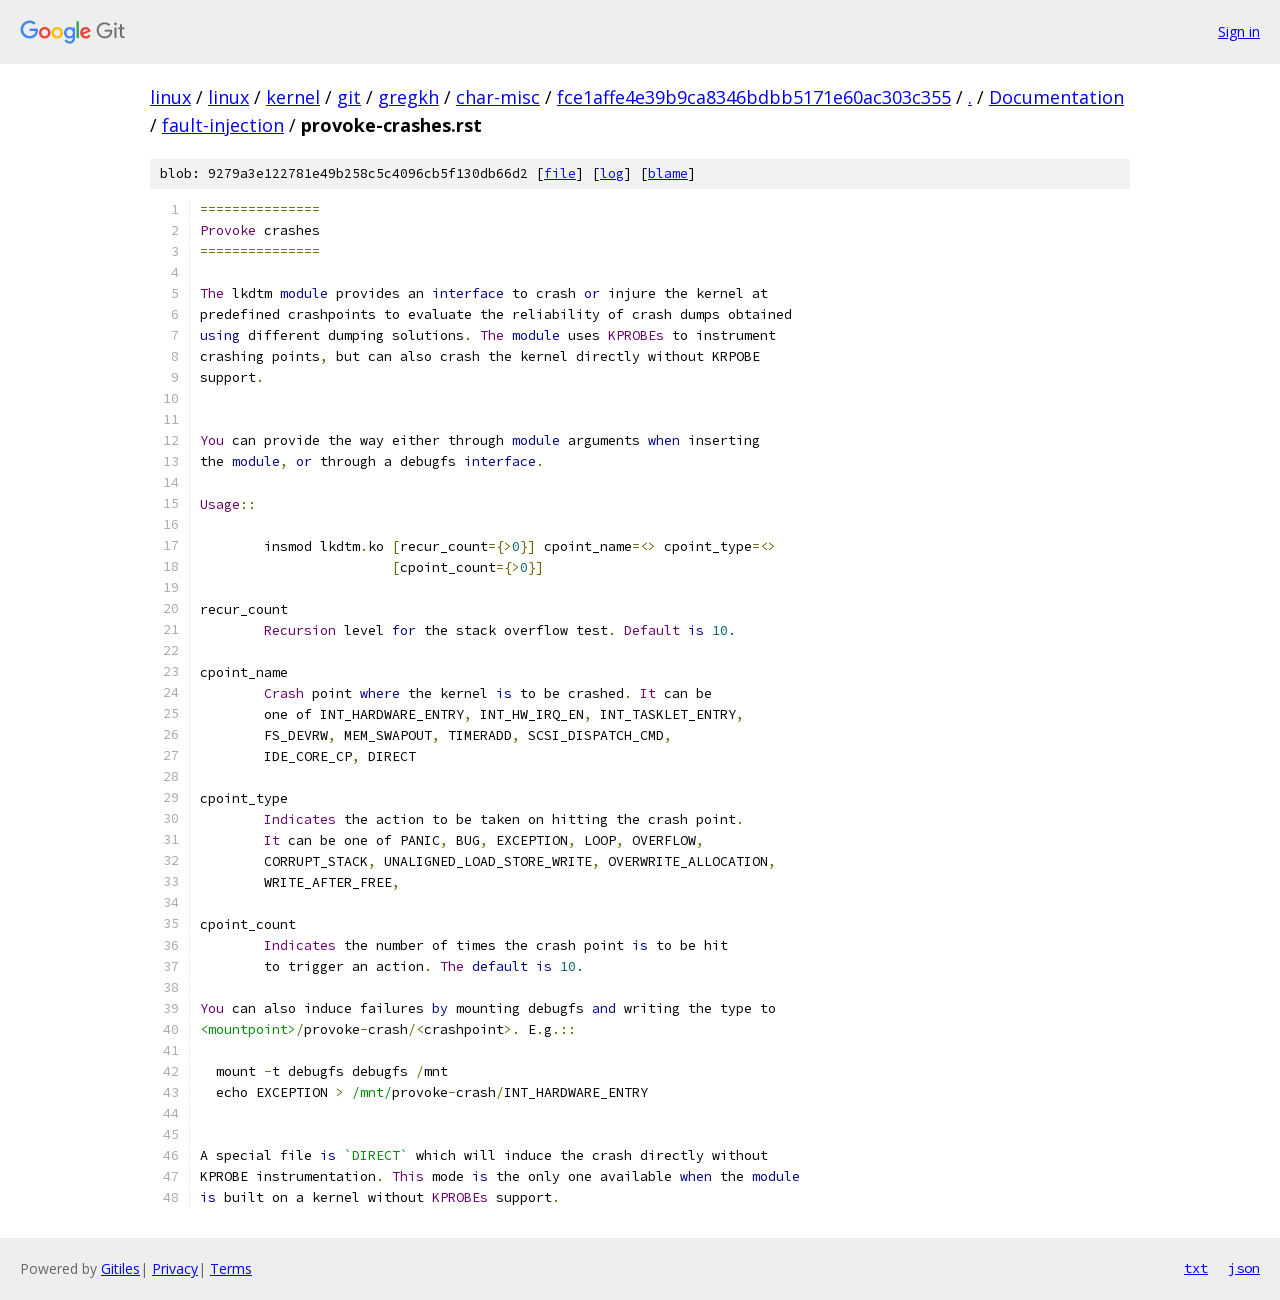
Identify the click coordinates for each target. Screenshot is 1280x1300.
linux (170, 97)
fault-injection (223, 125)
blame (668, 173)
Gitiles (120, 1268)
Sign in (1239, 31)
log (612, 173)
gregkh (408, 97)
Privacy (175, 1268)
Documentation (1056, 97)
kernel (293, 97)
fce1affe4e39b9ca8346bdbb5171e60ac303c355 (754, 97)
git (349, 97)
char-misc (498, 97)
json (1244, 1268)
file (560, 173)
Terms (231, 1268)
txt (1196, 1268)
